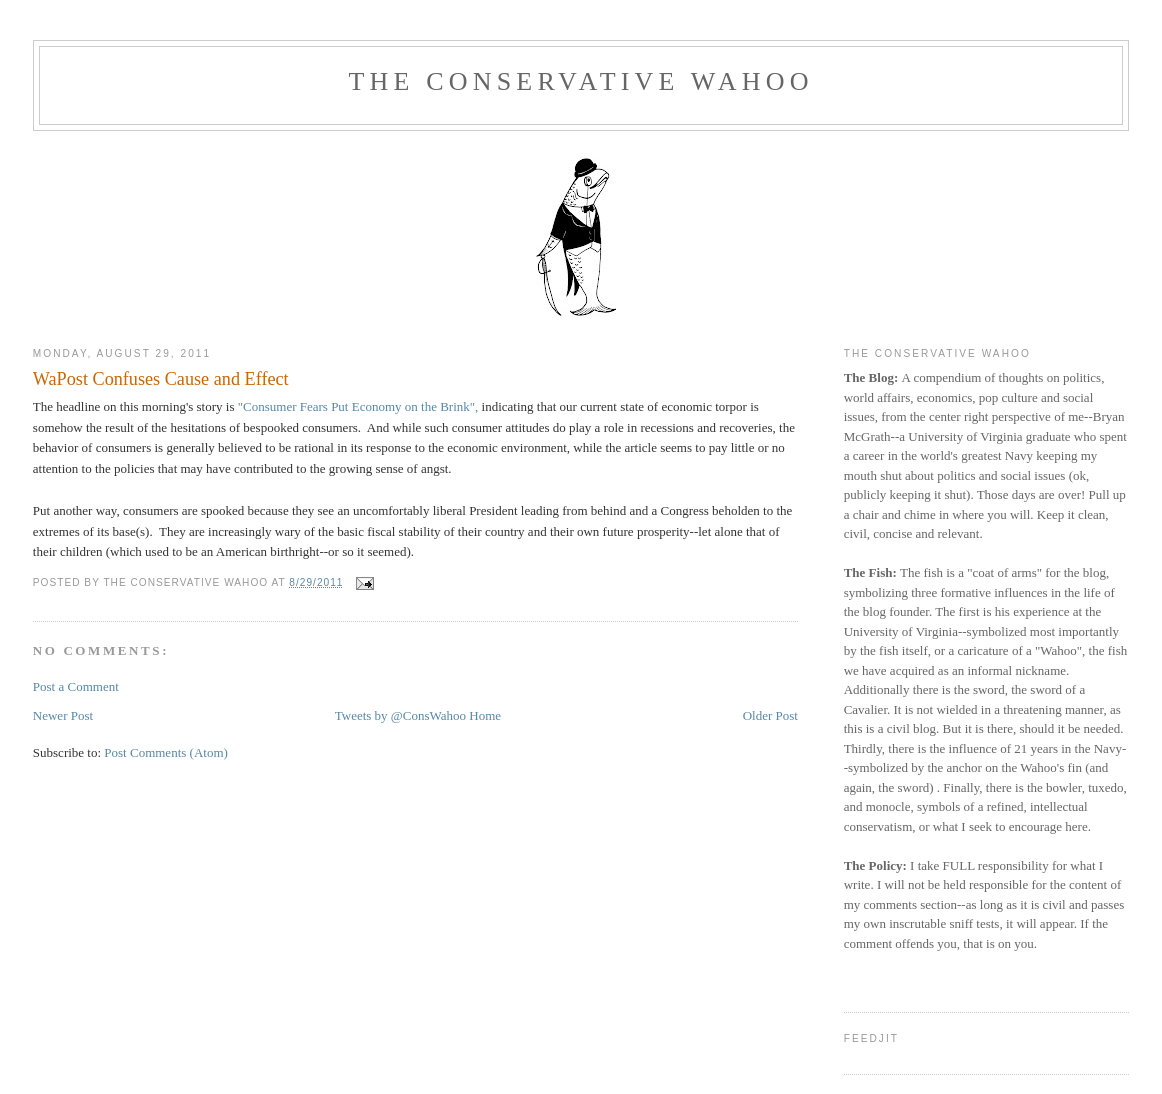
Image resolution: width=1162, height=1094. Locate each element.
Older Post (770, 715)
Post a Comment (76, 686)
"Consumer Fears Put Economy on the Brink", (358, 406)
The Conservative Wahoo (580, 81)
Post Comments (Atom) (166, 752)
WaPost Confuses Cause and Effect (161, 379)
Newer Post (63, 715)
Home (485, 715)
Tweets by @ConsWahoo (400, 715)
